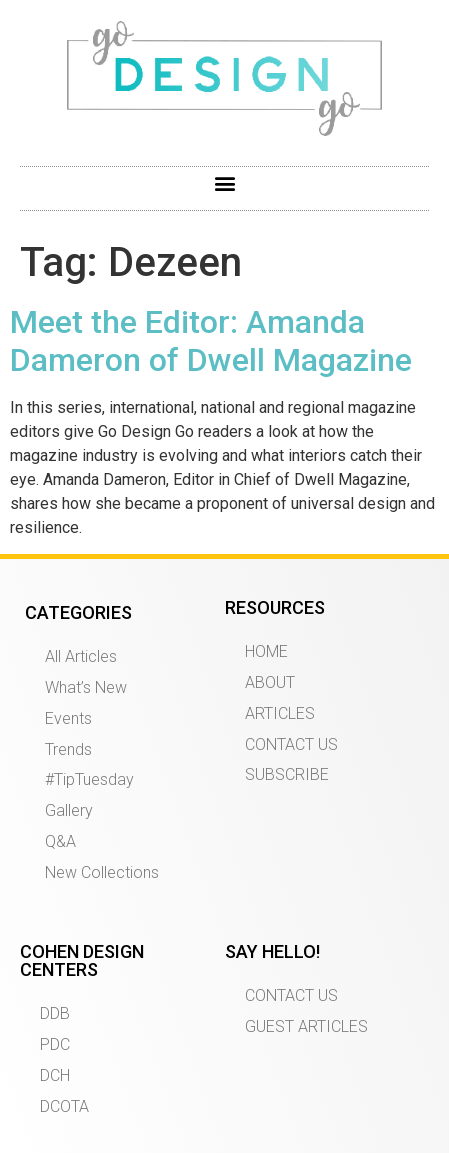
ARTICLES (280, 713)
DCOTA (64, 1106)
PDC (55, 1044)
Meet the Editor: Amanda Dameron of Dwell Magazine (211, 341)
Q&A (60, 841)
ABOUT (270, 682)
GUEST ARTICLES (306, 1026)
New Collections (102, 872)
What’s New (86, 687)
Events (68, 718)
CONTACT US (291, 744)
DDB (55, 1013)
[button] (224, 183)
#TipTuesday (89, 779)
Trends (68, 749)
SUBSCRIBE (287, 774)
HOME (266, 651)
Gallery (69, 810)
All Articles (81, 656)
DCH (55, 1075)
